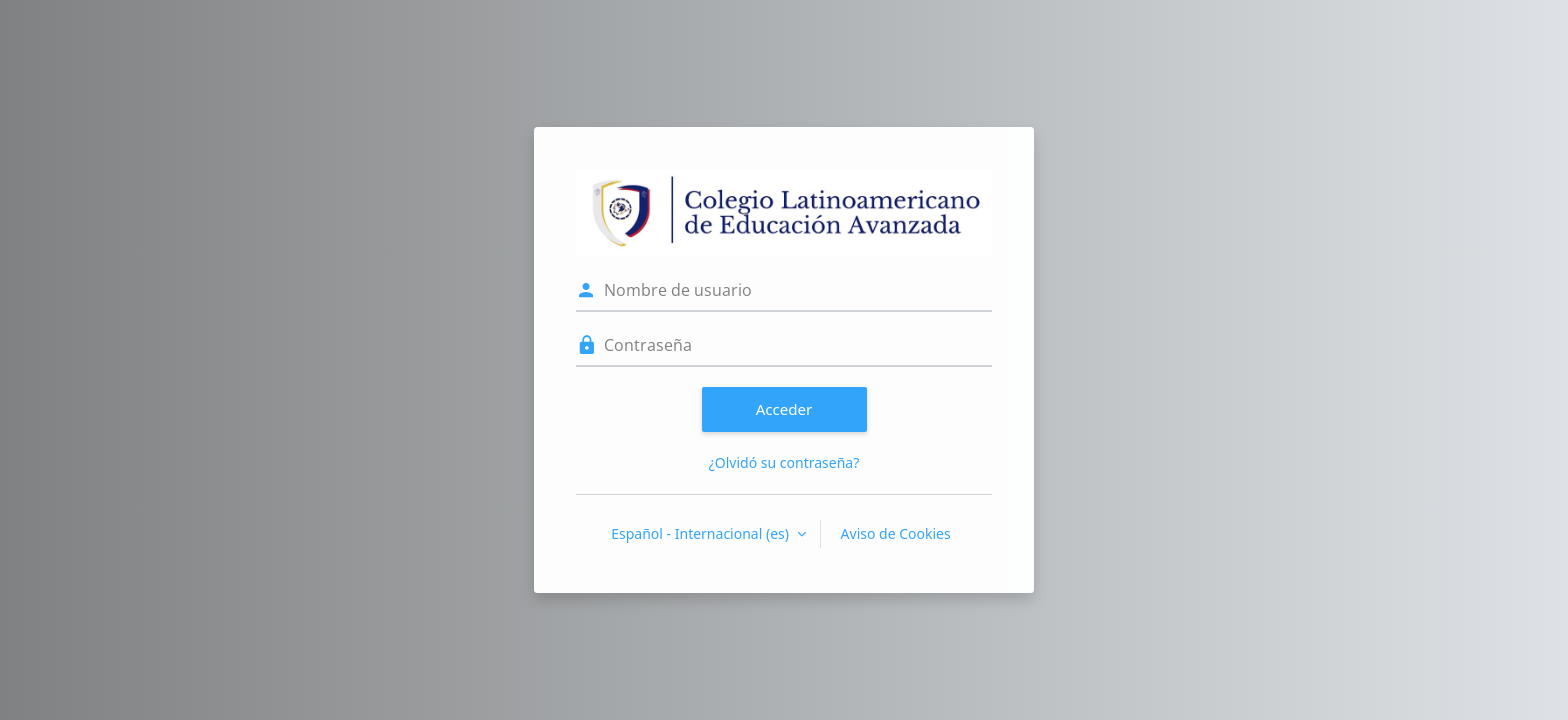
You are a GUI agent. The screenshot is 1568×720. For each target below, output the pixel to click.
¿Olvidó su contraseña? (784, 462)
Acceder (784, 409)
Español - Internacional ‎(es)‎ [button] (701, 533)
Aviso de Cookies (896, 533)
